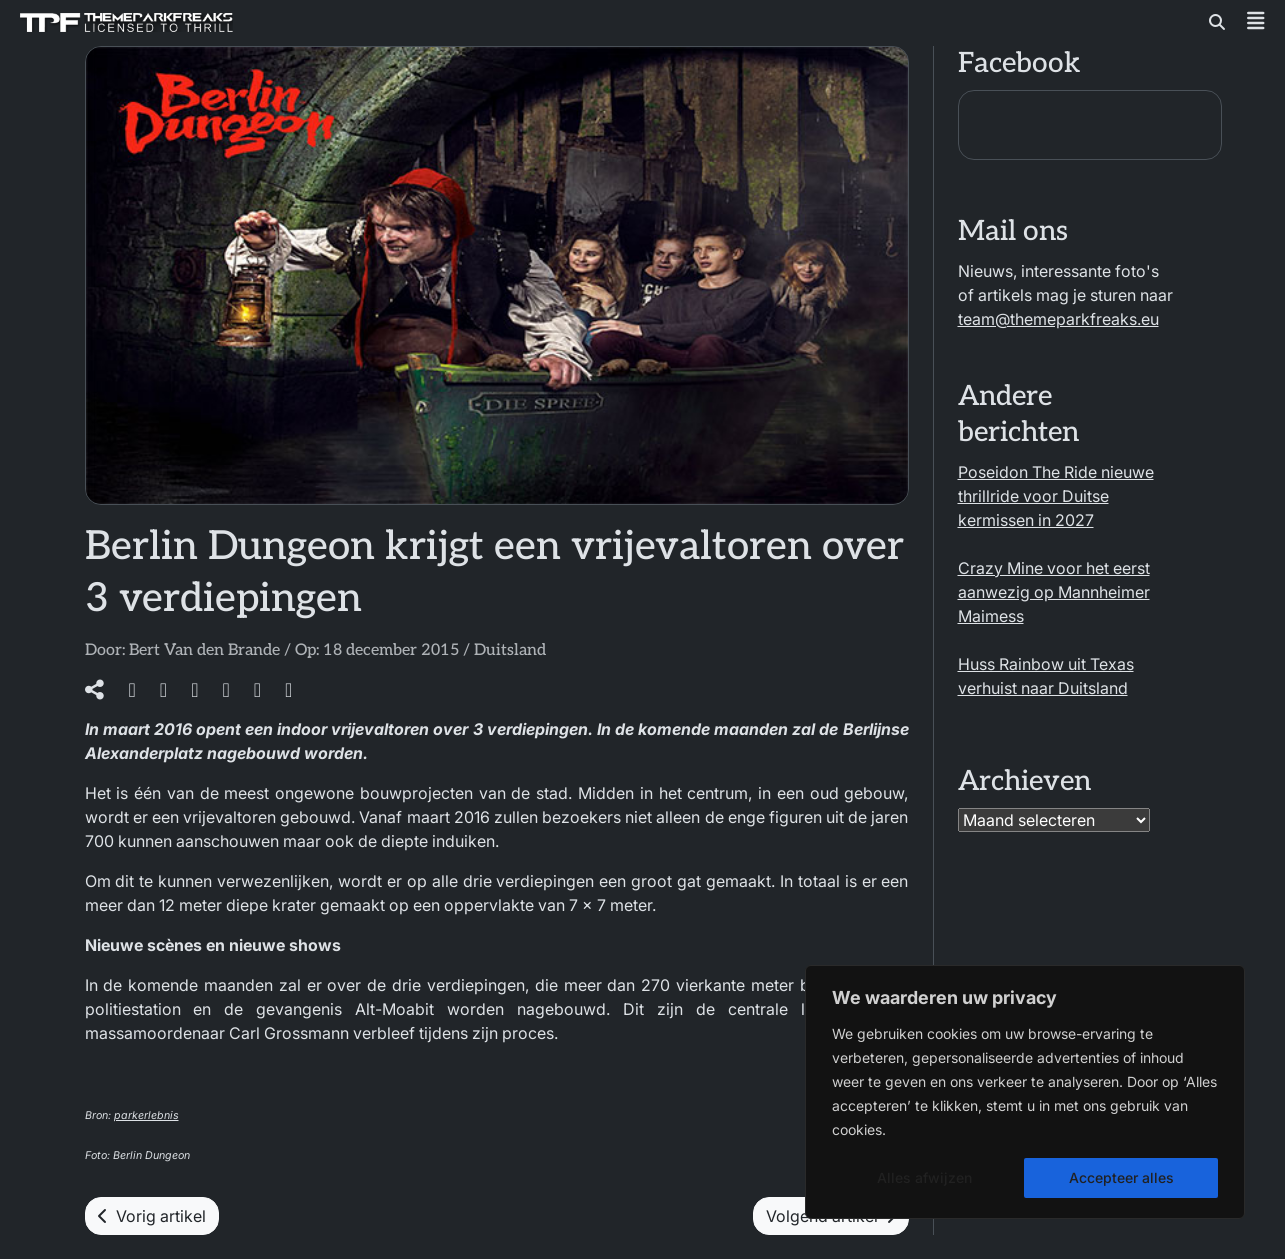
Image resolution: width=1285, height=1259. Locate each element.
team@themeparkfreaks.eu (1058, 319)
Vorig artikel (152, 1216)
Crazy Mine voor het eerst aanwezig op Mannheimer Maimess (1054, 592)
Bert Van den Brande (204, 650)
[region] (1025, 1092)
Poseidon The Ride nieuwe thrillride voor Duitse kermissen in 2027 (1056, 496)
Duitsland (510, 650)
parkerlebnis (146, 1115)
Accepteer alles (1121, 1177)
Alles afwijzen (924, 1177)
